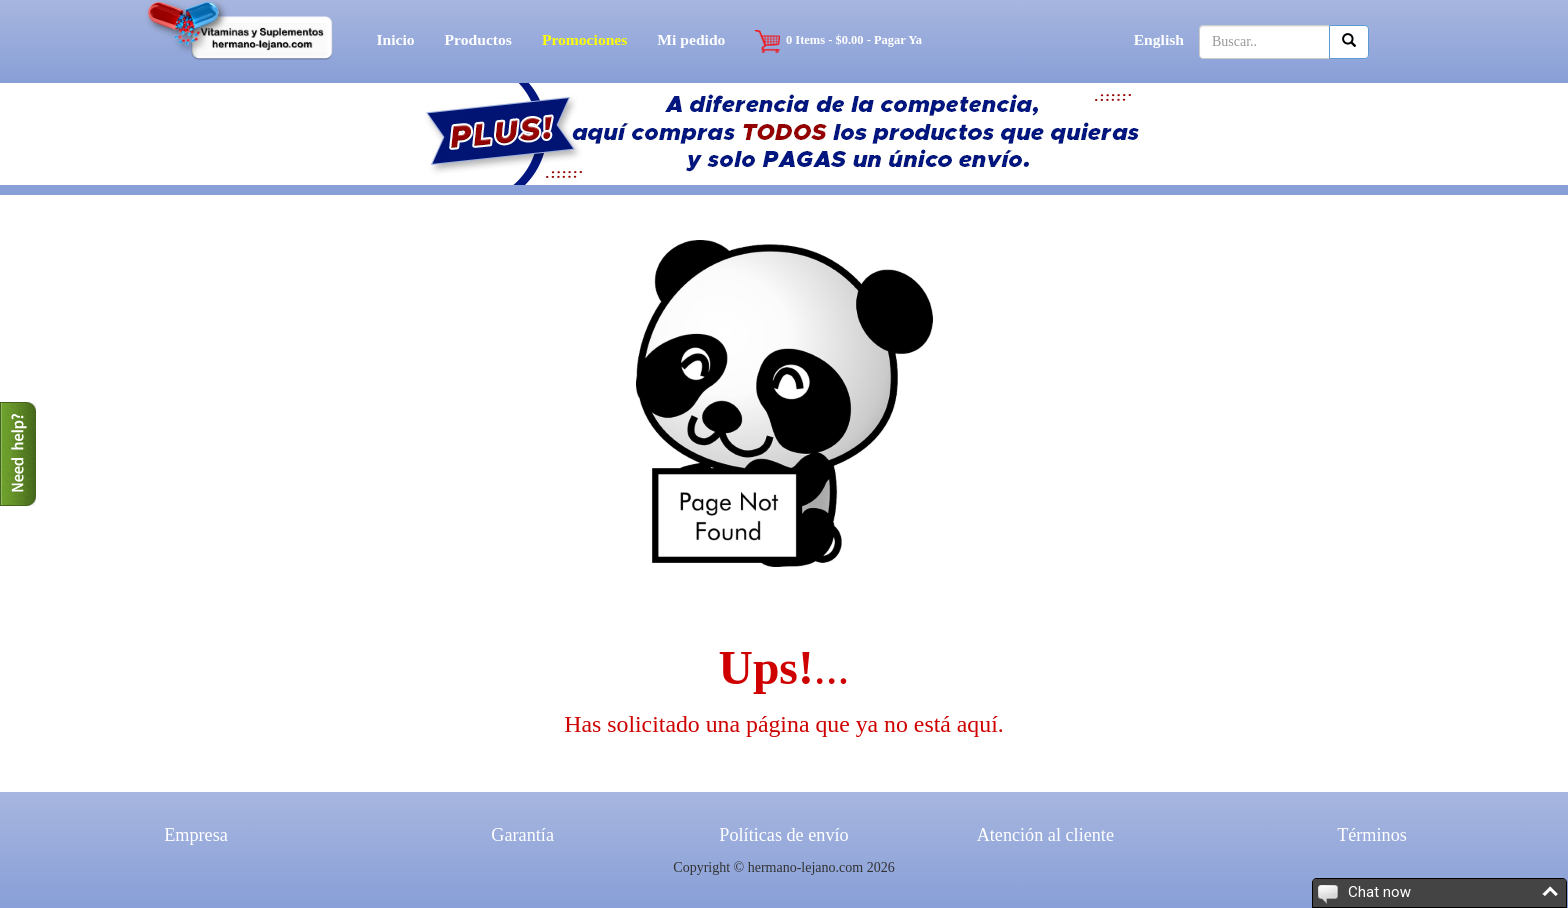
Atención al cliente (1045, 835)
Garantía (522, 835)
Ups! (766, 668)
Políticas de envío (783, 835)
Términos (1372, 835)
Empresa (196, 835)
